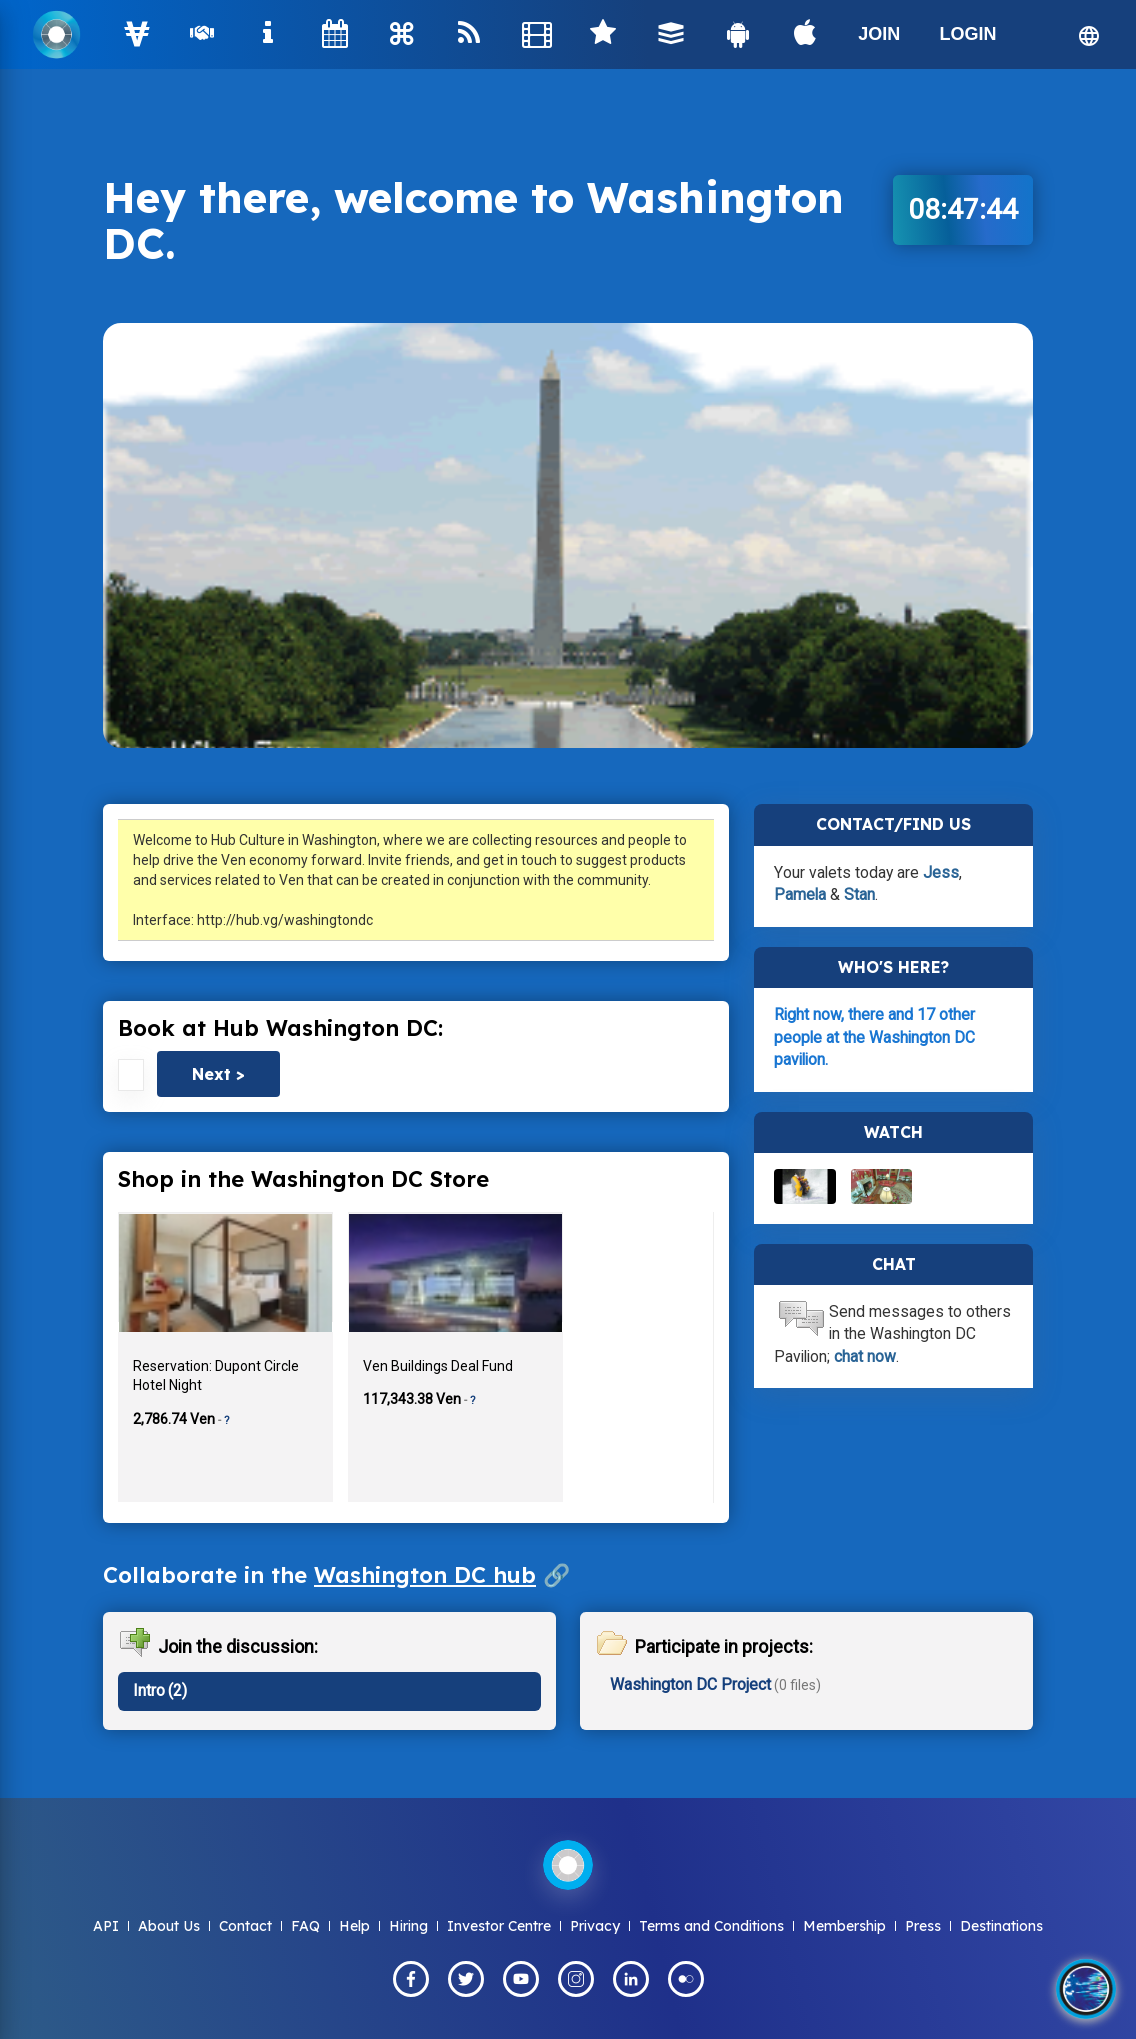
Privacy (595, 1926)
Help (354, 1926)
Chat (894, 1264)
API (106, 1926)
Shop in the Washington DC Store (303, 1179)
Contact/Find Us (893, 824)
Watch (893, 1132)
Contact (245, 1926)
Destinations (1001, 1926)
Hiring (408, 1926)
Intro (149, 1690)
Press (923, 1926)
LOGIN (967, 34)
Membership (844, 1926)
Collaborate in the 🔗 (336, 1575)
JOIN (879, 34)
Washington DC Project (690, 1684)
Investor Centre (499, 1926)
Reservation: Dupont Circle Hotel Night (216, 1376)
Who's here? (893, 967)
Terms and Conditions (711, 1926)
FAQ (305, 1926)
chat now (865, 1356)
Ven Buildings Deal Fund (438, 1366)
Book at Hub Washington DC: (280, 1028)
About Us (169, 1926)
